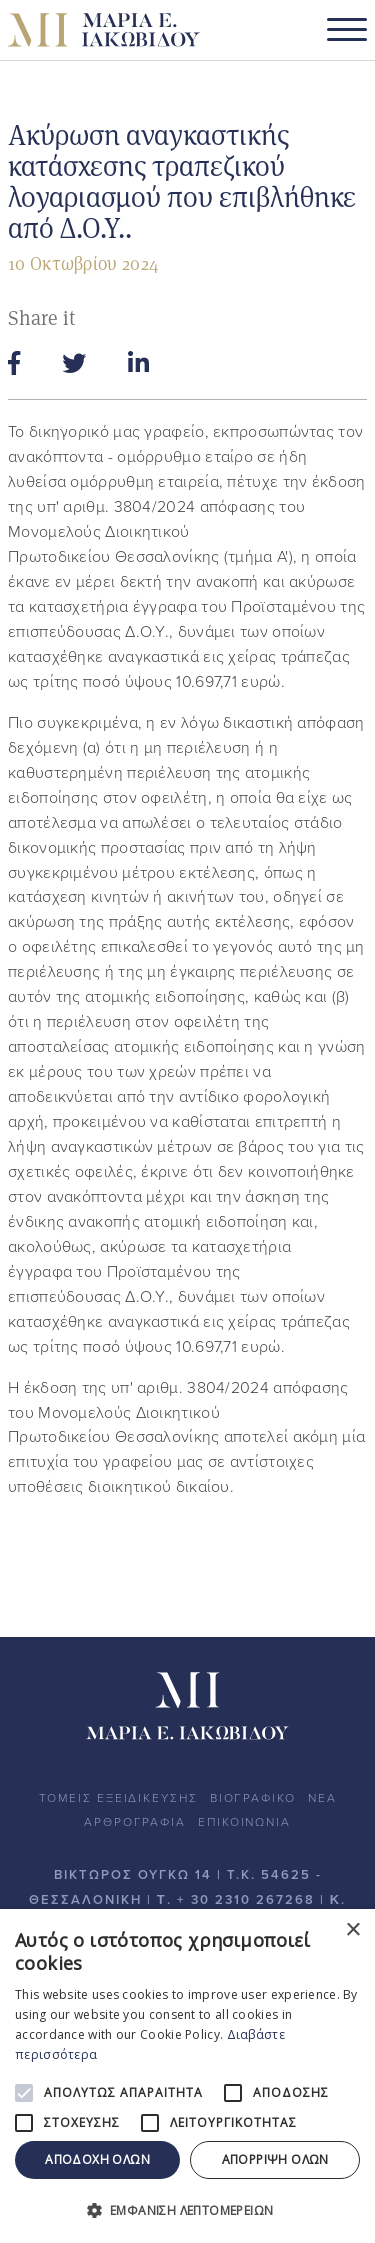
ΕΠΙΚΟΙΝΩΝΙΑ (244, 1822)
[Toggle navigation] (347, 30)
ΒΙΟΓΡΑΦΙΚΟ (253, 1798)
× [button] (352, 1930)
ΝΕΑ (322, 1798)
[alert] (187, 2076)
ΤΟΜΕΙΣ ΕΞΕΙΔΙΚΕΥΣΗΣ (118, 1798)
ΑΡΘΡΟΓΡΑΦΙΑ (135, 1822)
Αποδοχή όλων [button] (97, 2159)
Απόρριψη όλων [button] (275, 2159)
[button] (187, 2210)
